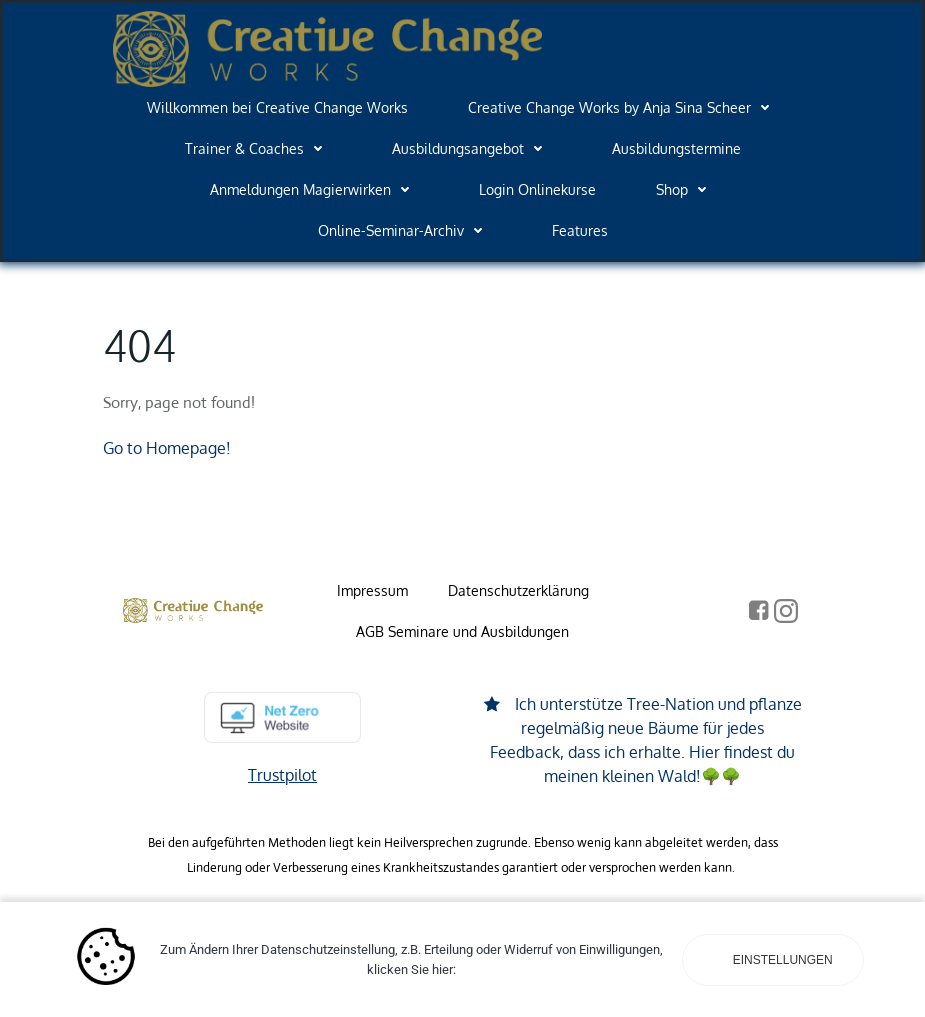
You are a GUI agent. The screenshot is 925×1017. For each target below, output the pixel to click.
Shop (686, 189)
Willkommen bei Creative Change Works (277, 107)
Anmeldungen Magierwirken (314, 189)
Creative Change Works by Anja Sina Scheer (623, 107)
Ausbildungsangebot (472, 148)
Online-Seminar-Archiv (405, 230)
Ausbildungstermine (676, 148)
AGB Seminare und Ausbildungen (462, 631)
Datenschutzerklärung (518, 590)
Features (580, 230)
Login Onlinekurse (537, 189)
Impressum (372, 590)
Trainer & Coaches (258, 148)
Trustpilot (282, 775)
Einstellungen (780, 960)
